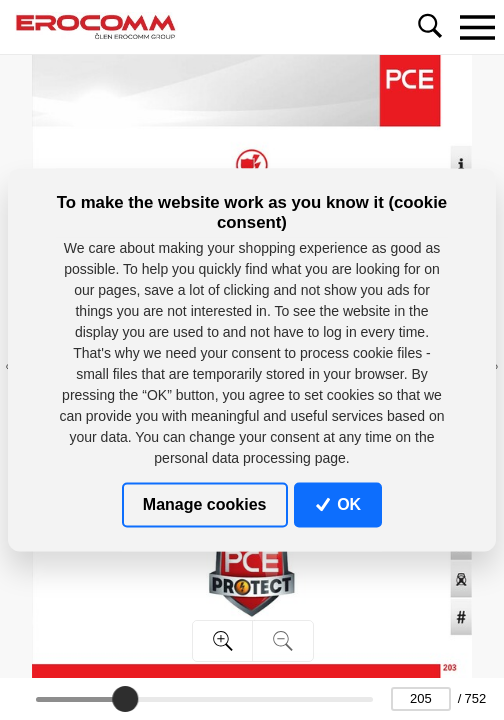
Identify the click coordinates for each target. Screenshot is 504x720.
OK (339, 504)
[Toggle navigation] (477, 27)
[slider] (125, 699)
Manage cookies (205, 504)
